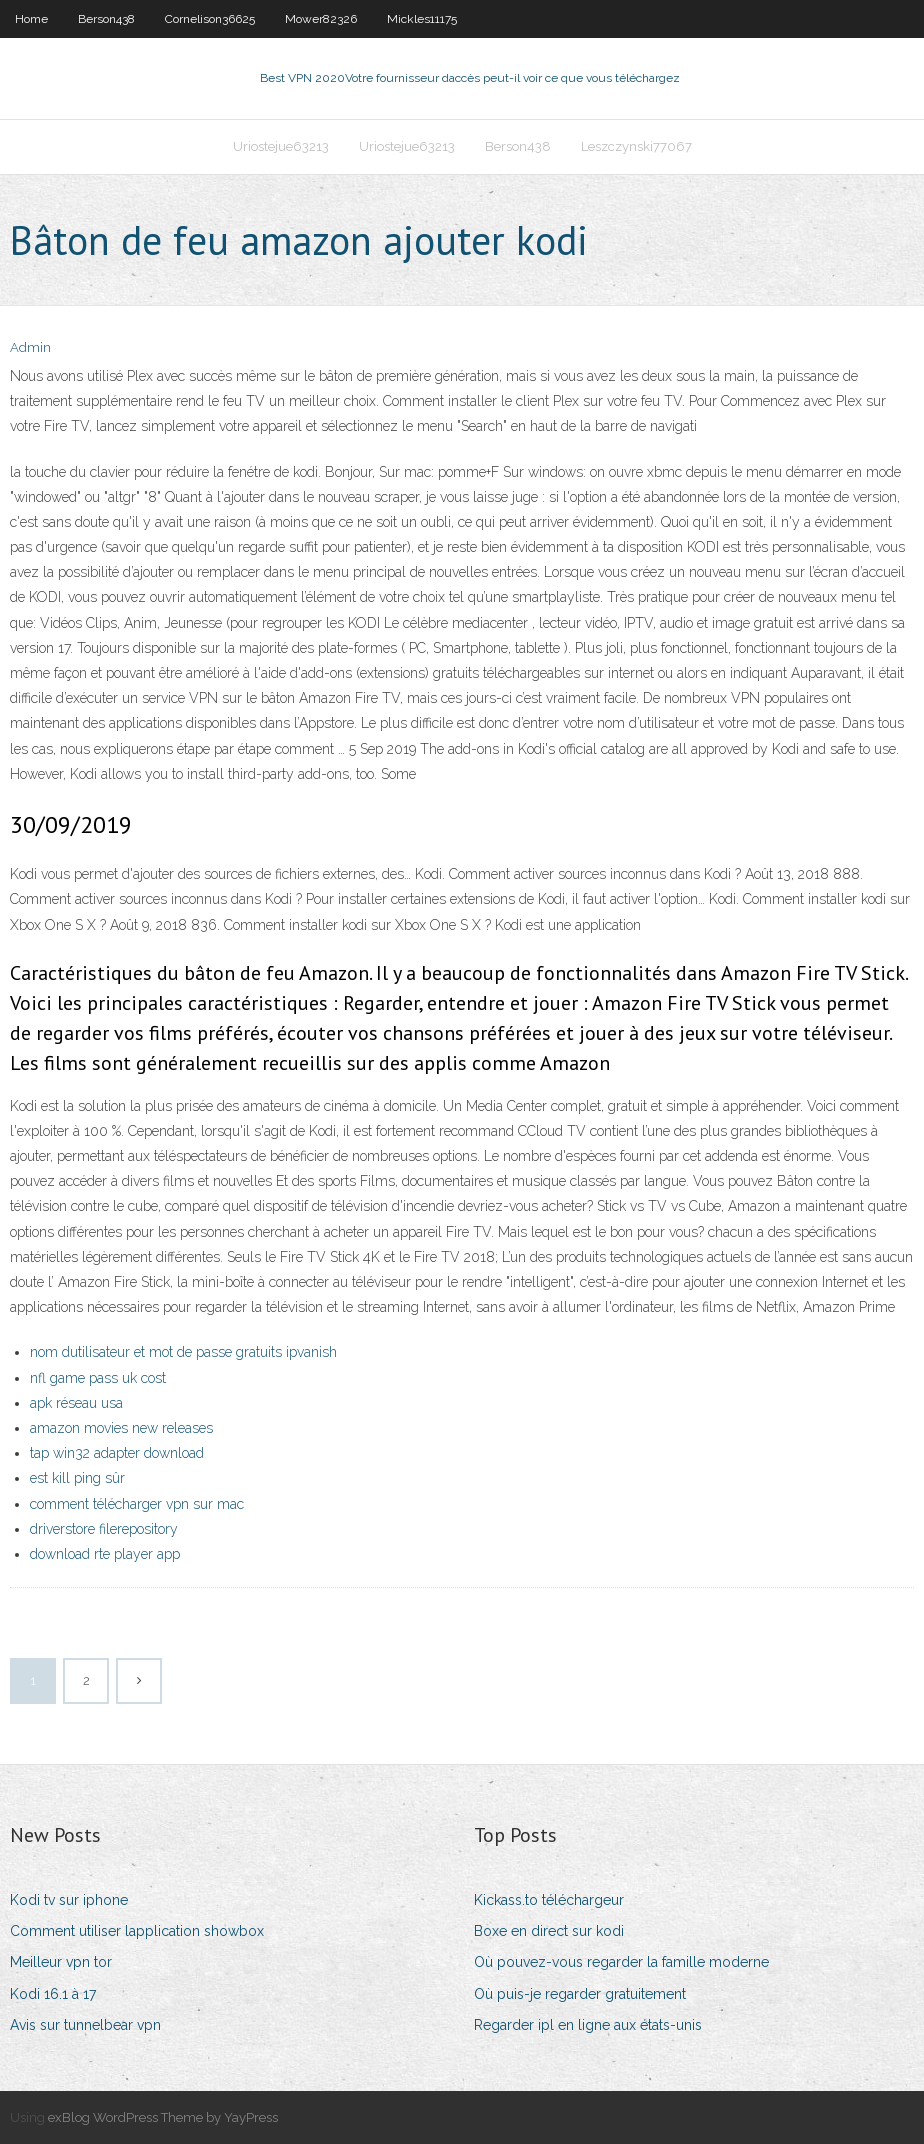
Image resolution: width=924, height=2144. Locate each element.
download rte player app (105, 1554)
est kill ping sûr (77, 1478)
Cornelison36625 (210, 19)
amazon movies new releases (121, 1428)
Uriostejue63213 (281, 146)
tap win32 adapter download (117, 1453)
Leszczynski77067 (636, 146)
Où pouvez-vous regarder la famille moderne (621, 1962)
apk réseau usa (76, 1403)
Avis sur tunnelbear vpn (85, 2025)
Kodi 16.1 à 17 (53, 1994)
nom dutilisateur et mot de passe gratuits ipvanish (183, 1352)
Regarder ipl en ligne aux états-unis (588, 2025)
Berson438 (106, 19)
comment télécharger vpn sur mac (137, 1504)
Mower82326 (321, 19)
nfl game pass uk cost (98, 1378)
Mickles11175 (422, 19)
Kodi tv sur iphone (69, 1900)
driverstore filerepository (104, 1529)
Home (31, 19)
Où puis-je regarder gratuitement (580, 1994)
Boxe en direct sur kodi (549, 1931)
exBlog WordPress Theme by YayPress (163, 2117)
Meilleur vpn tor (61, 1962)
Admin (30, 347)
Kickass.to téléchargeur (549, 1900)
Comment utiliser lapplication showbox (137, 1931)
